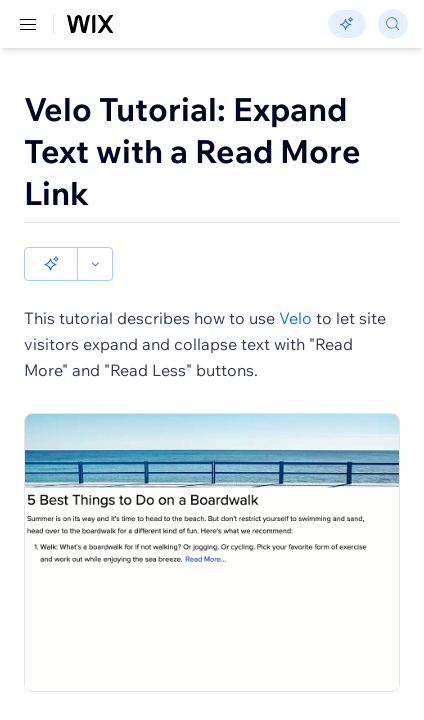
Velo (295, 318)
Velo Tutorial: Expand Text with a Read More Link (192, 151)
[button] (51, 264)
